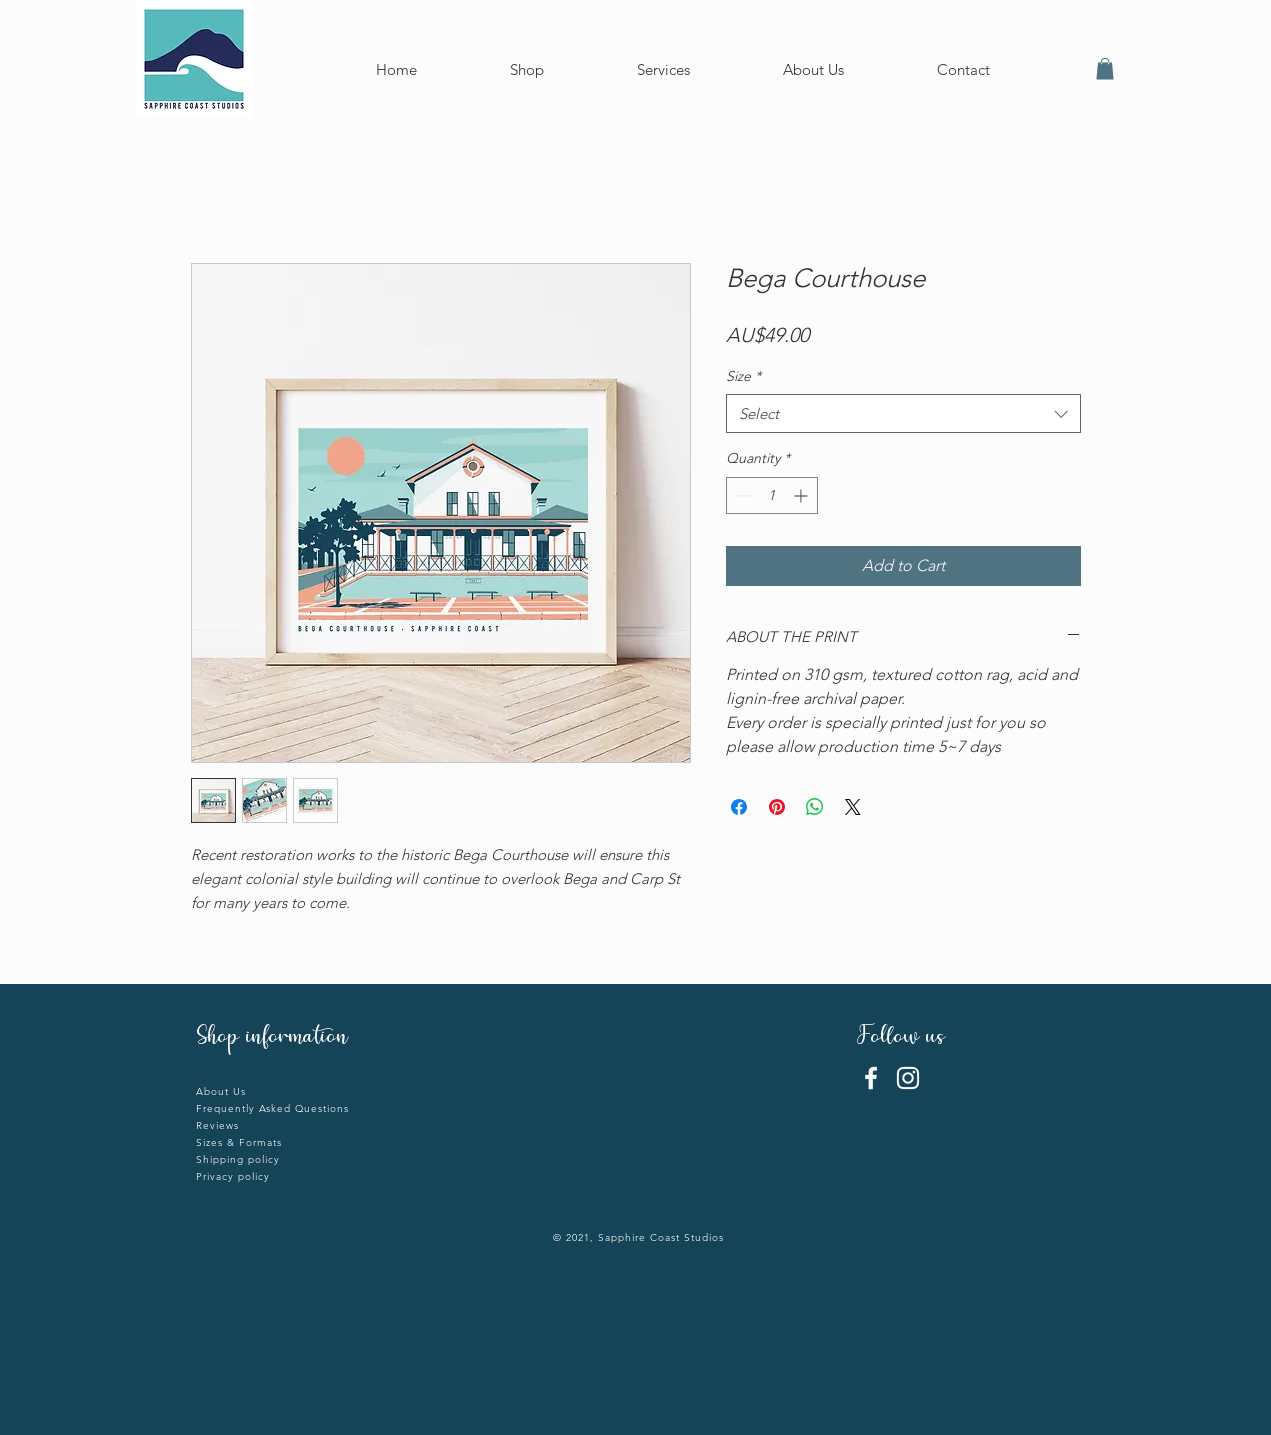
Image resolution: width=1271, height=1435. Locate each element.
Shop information (272, 1038)
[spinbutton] (772, 495)
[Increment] (802, 495)
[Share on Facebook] (739, 807)
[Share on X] (853, 807)
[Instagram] (908, 1078)
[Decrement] (741, 495)
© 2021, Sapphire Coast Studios (638, 1237)
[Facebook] (871, 1078)
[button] (1105, 69)
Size (743, 376)
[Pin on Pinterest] (777, 807)
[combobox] (903, 413)
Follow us (904, 1038)
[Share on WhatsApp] (815, 807)
